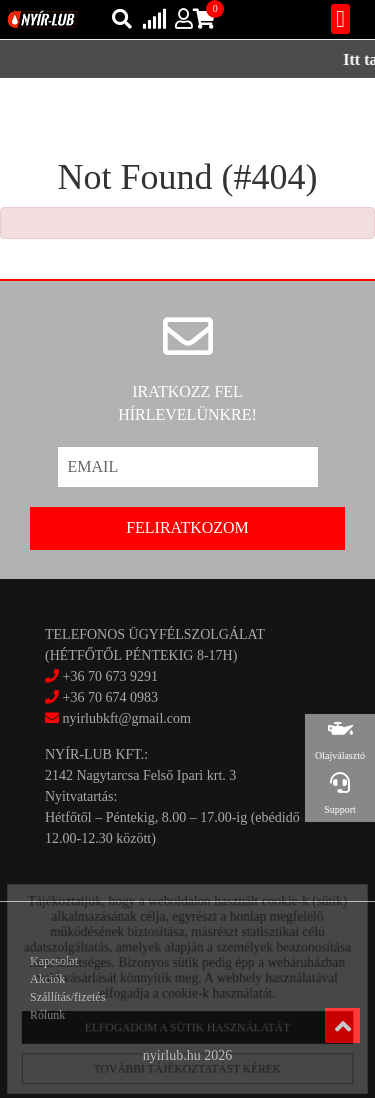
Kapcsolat (54, 961)
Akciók (47, 979)
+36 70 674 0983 (110, 697)
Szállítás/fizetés (67, 997)
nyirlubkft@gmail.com (118, 718)
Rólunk (47, 1015)
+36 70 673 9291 (110, 676)
